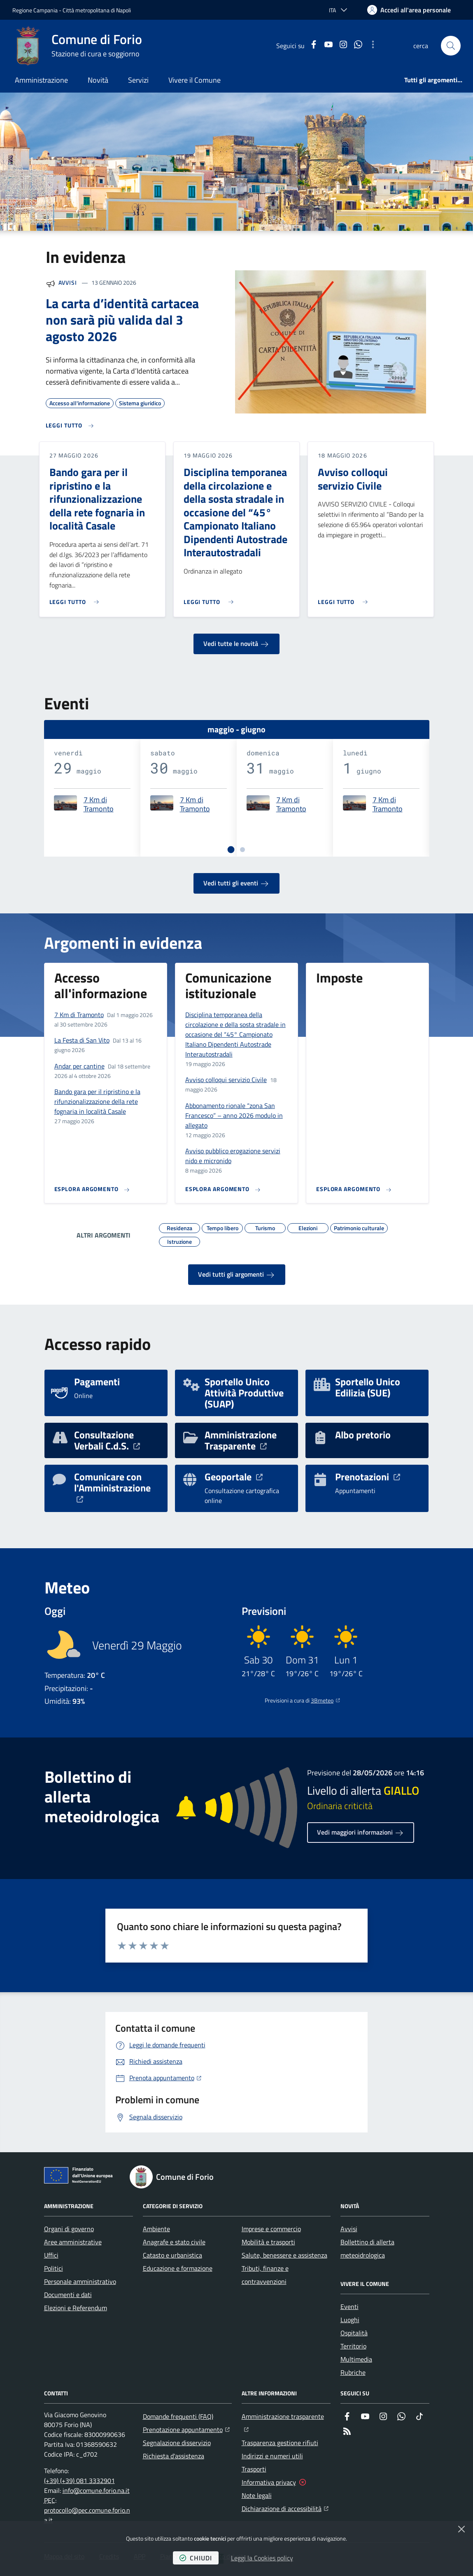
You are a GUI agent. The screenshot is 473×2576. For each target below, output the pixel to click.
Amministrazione (41, 80)
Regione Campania (35, 10)
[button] (451, 46)
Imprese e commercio (271, 2229)
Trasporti (254, 2469)
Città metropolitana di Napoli (97, 10)
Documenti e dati (68, 2295)
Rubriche (353, 2372)
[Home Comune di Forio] (77, 45)
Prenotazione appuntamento (186, 2428)
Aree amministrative (73, 2242)
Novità (98, 80)
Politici (53, 2268)
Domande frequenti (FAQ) (178, 2416)
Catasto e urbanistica (172, 2255)
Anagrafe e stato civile (174, 2242)
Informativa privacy (269, 2482)
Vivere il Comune (194, 80)
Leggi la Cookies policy (262, 2558)
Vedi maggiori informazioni (360, 1832)
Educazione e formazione (177, 2268)
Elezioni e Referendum (75, 2308)
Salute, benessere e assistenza (284, 2255)
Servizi (138, 80)
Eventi (349, 2306)
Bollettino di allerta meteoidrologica (367, 2248)
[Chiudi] (461, 2529)
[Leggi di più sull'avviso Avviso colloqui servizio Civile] (345, 598)
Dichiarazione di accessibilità (285, 2507)
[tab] (230, 849)
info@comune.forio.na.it (96, 2490)
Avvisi (67, 282)
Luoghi (349, 2320)
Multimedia (356, 2359)
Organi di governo (69, 2229)
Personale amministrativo (80, 2281)
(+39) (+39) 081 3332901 (79, 2480)
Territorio (353, 2346)
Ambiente (156, 2229)
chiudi (195, 2558)
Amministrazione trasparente (286, 2415)
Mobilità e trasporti (268, 2242)
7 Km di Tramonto (99, 804)
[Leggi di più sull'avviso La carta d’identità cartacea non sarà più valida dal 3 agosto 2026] (70, 426)
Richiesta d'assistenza (173, 2456)
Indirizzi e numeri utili (272, 2456)
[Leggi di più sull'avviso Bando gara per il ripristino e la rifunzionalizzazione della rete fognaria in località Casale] (76, 598)
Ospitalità (354, 2333)
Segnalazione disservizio (177, 2443)
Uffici (51, 2255)
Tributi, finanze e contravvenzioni (265, 2274)
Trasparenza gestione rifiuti (280, 2443)
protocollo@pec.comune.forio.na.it (87, 2515)
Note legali (257, 2495)
